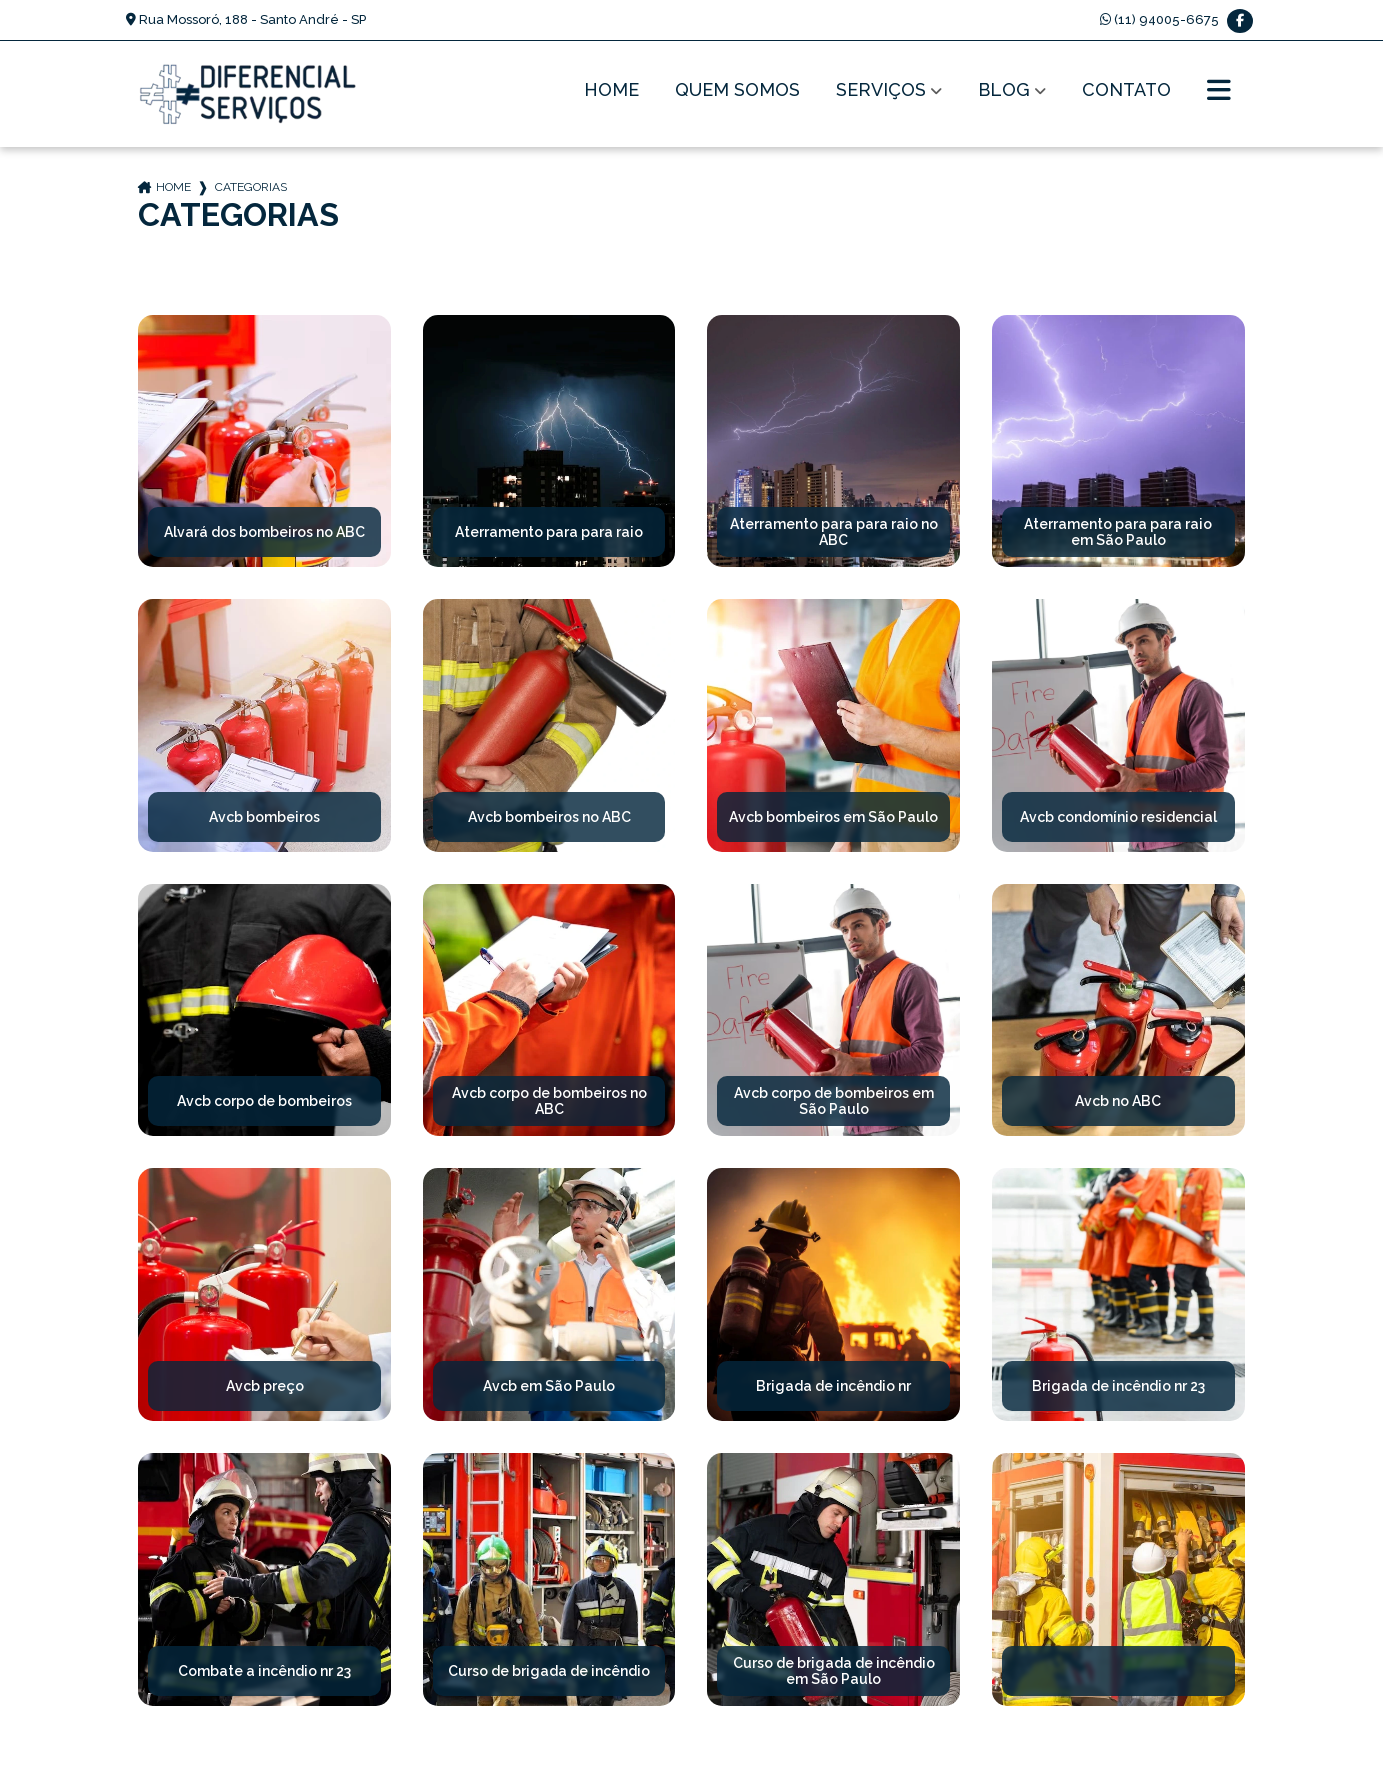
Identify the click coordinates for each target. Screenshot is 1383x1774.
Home (611, 90)
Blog (1004, 90)
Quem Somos (737, 90)
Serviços (881, 90)
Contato (1126, 90)
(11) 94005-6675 (1159, 19)
